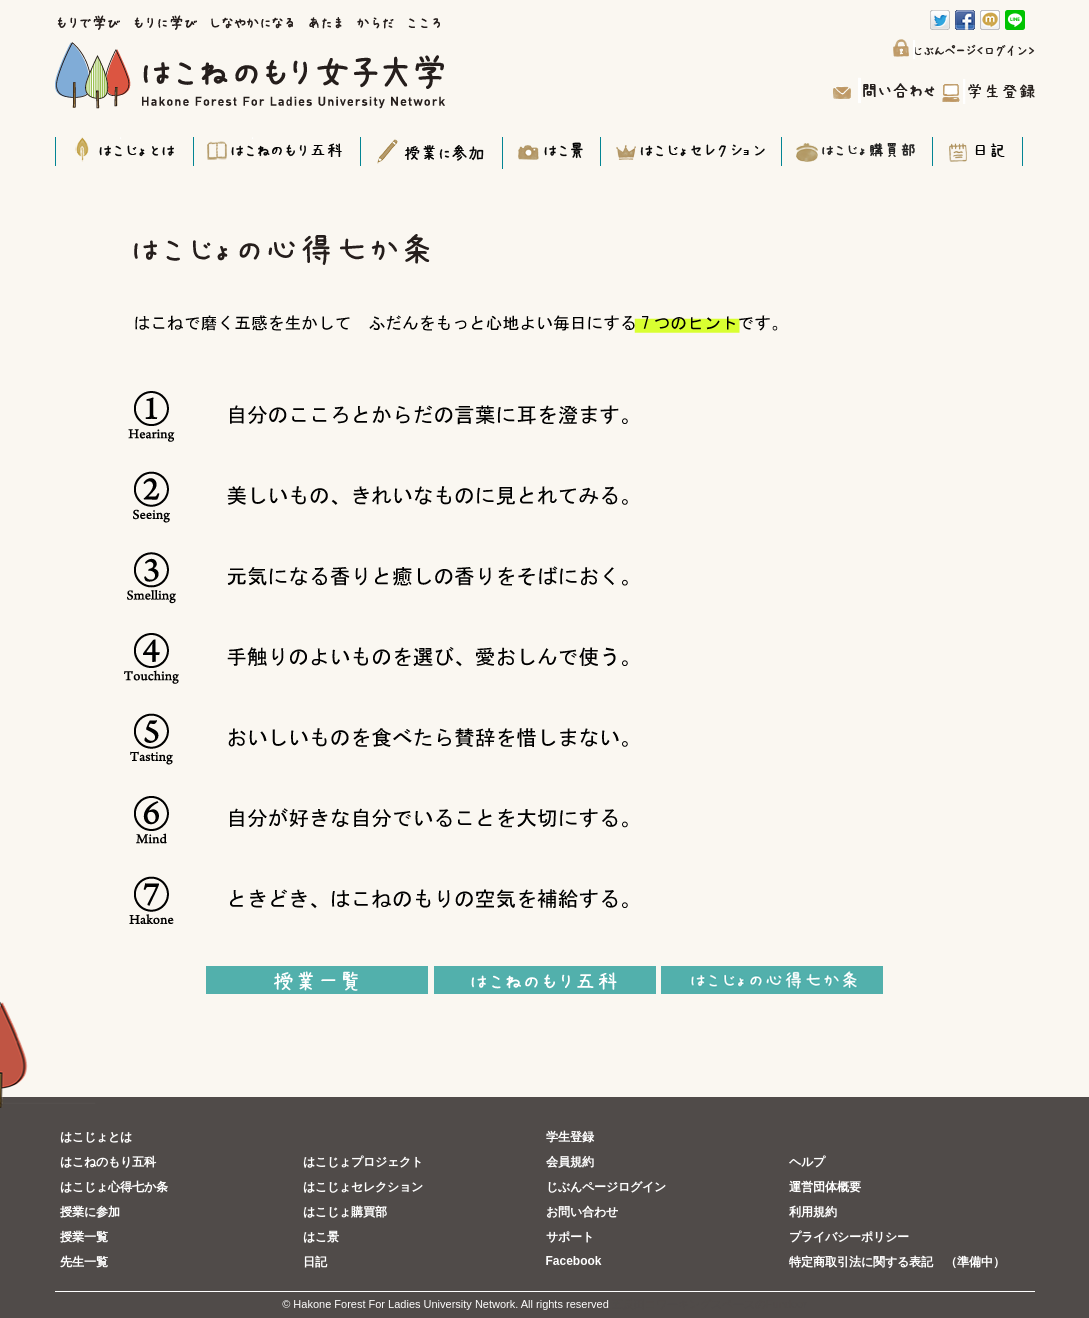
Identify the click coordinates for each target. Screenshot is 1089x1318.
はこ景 (321, 1237)
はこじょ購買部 (345, 1212)
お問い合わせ (582, 1212)
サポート (570, 1237)
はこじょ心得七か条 (114, 1187)
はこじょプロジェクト (363, 1162)
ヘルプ (807, 1162)
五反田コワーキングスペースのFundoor (709, 1304)
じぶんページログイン (606, 1187)
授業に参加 (90, 1212)
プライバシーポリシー (849, 1237)
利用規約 (813, 1212)
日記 (315, 1262)
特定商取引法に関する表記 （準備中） (897, 1262)
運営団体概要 (825, 1187)
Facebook (574, 1261)
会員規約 (570, 1162)
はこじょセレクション (363, 1187)
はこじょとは (96, 1137)
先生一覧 (84, 1262)
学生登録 (570, 1137)
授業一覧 (84, 1237)
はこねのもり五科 (108, 1162)
